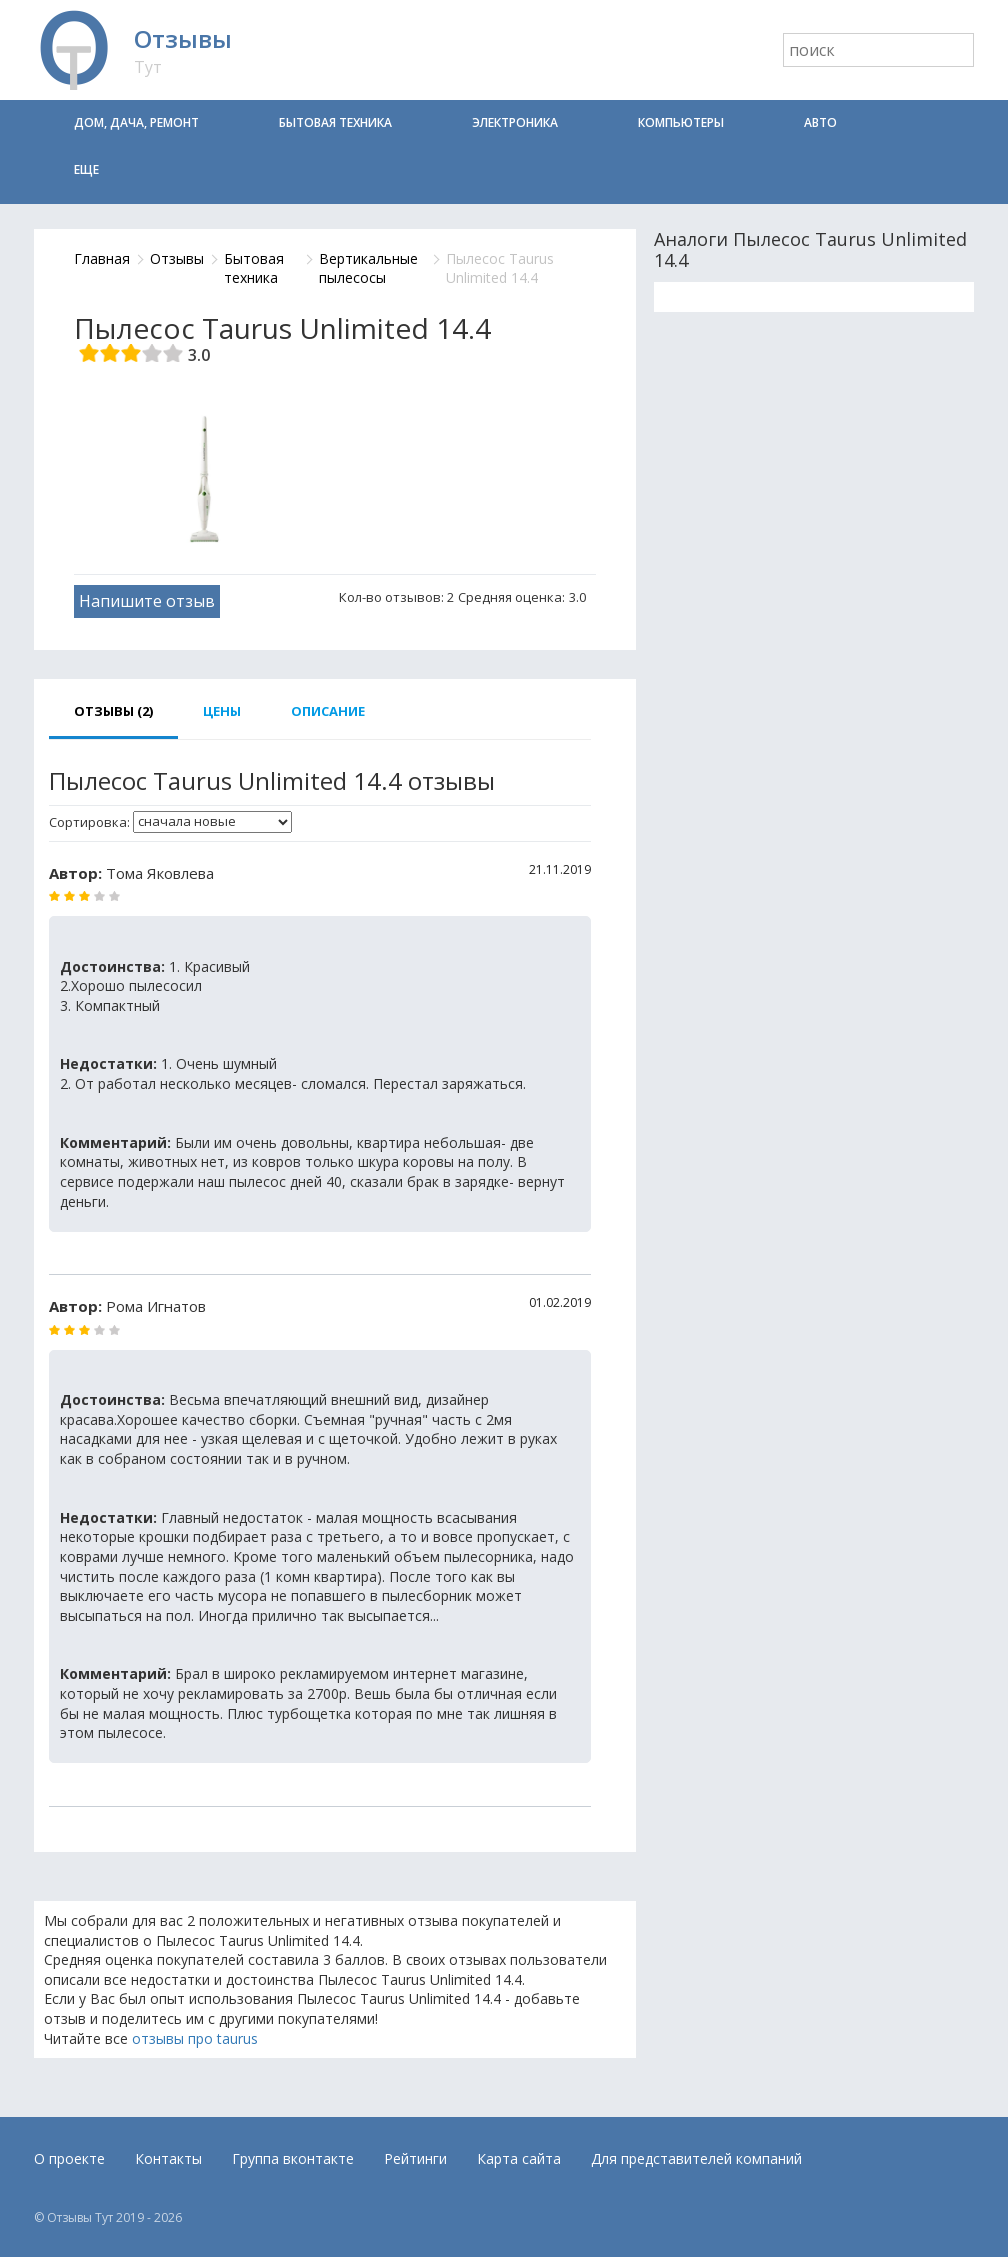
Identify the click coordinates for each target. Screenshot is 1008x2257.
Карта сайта (519, 2158)
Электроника (515, 122)
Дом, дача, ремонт (136, 122)
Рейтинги (415, 2158)
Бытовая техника (335, 122)
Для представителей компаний (696, 2158)
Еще (86, 169)
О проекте (69, 2158)
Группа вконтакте (293, 2158)
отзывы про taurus (195, 2038)
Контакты (168, 2158)
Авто (820, 122)
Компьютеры (681, 122)
